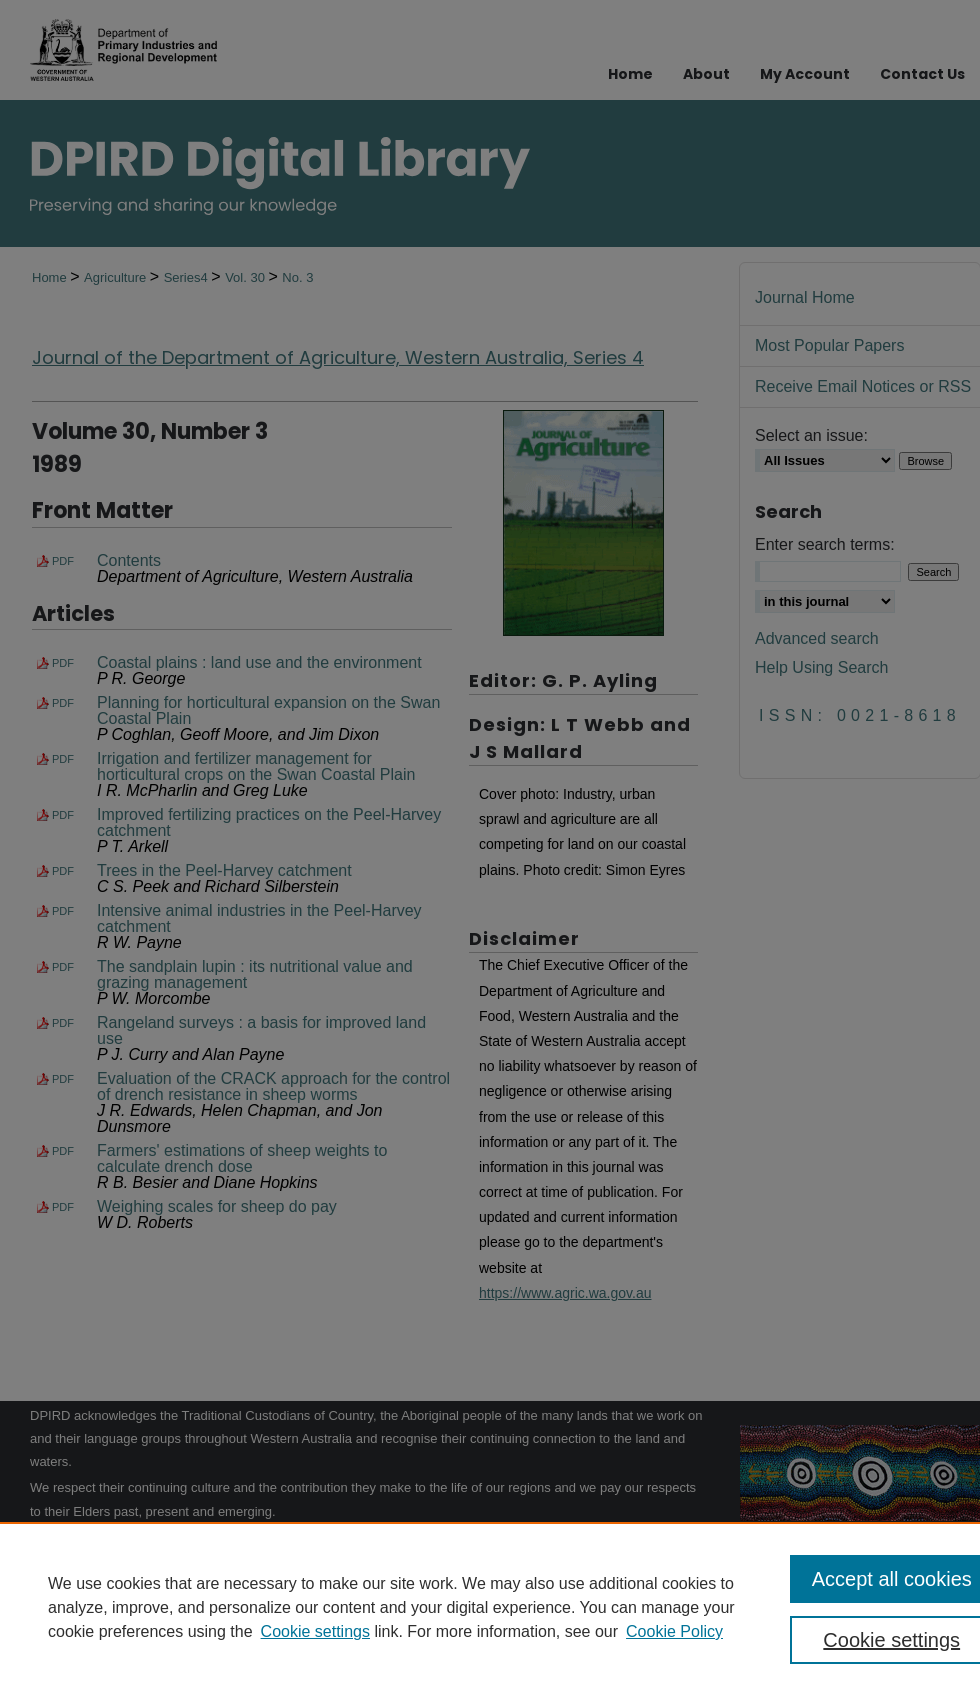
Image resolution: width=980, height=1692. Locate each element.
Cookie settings (315, 1631)
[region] (490, 1607)
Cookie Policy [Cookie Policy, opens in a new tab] (674, 1631)
